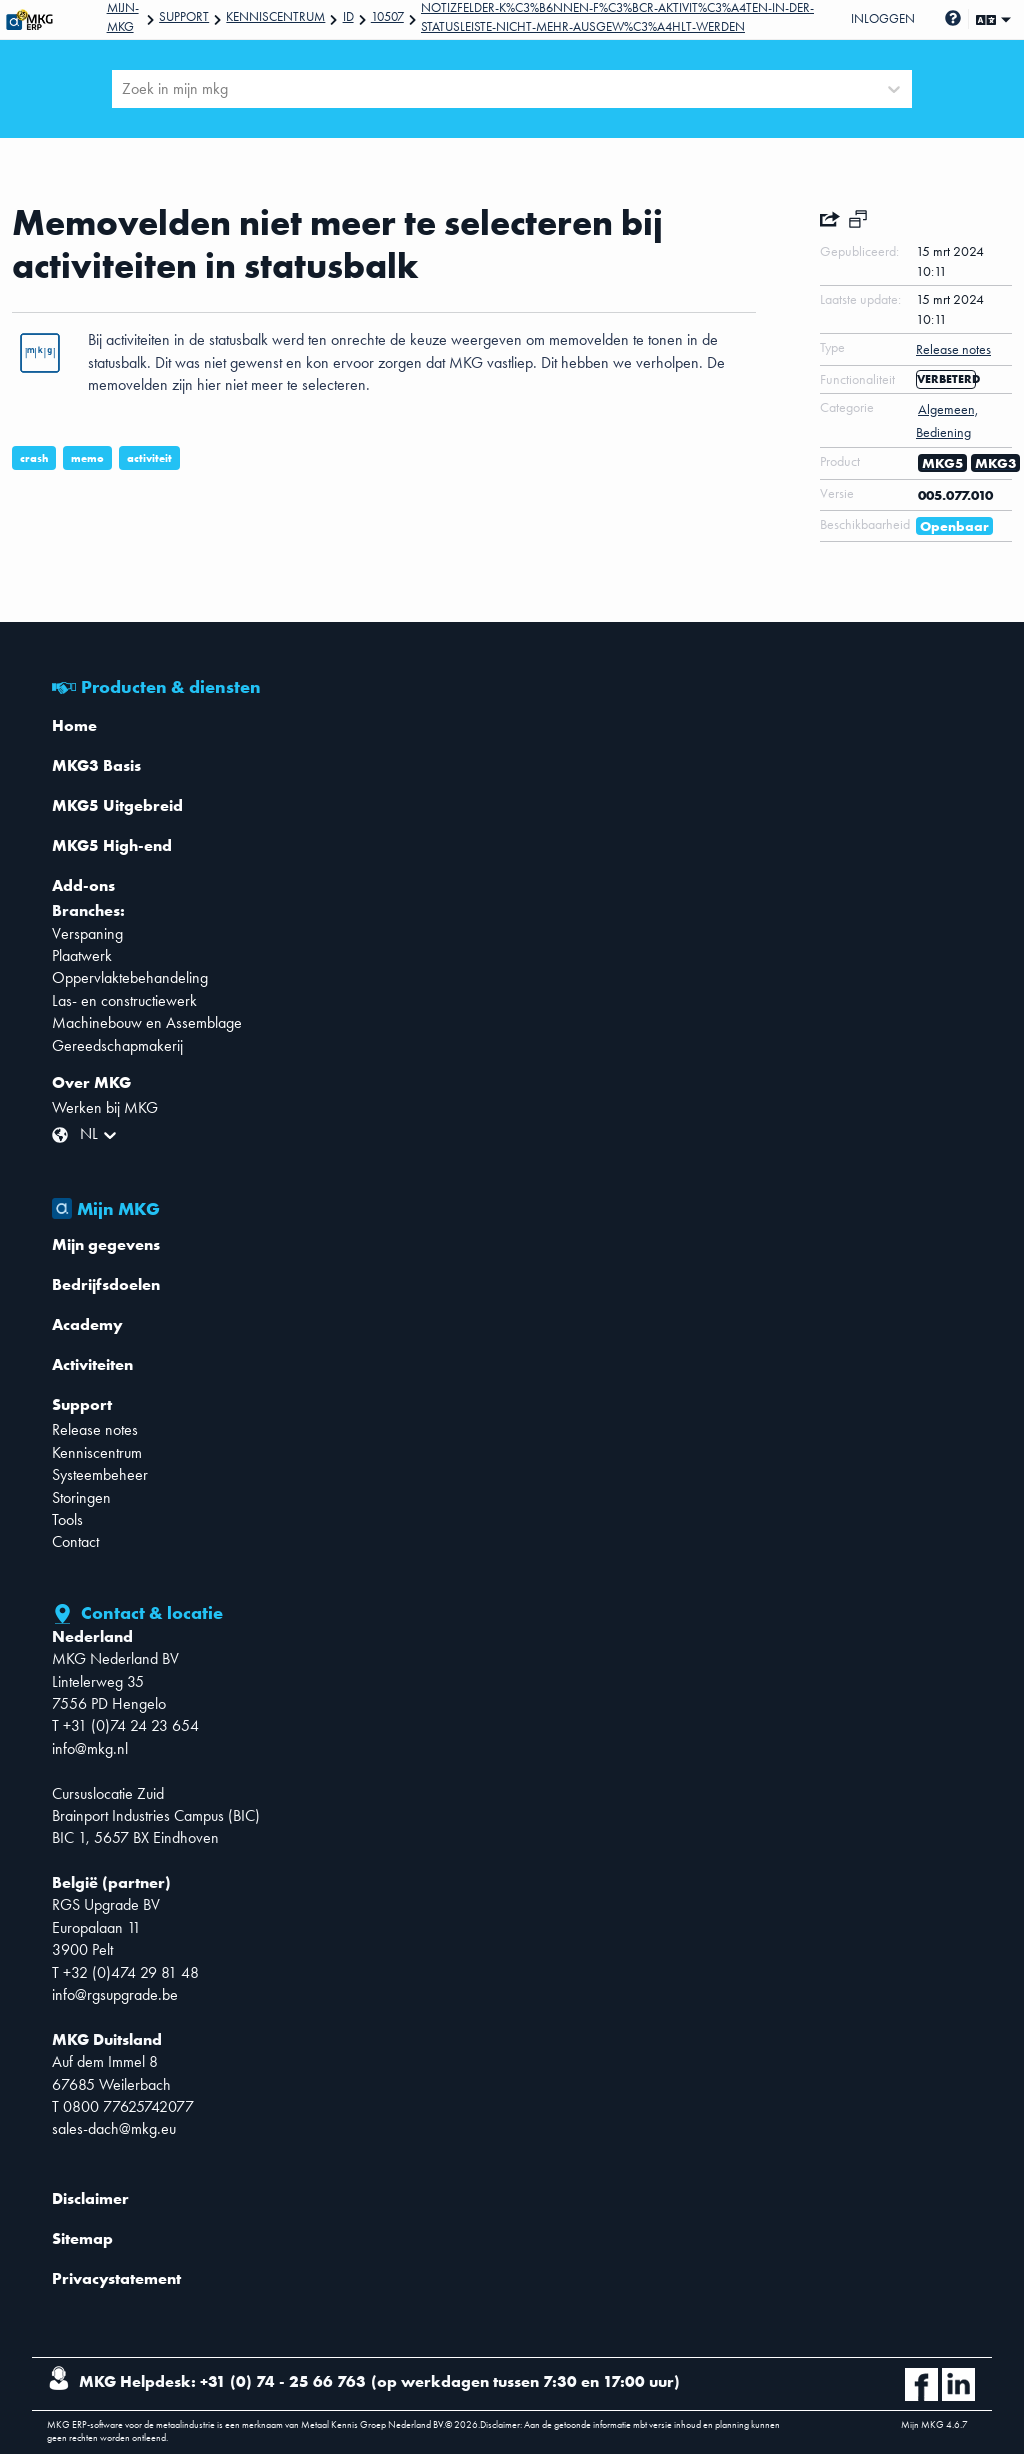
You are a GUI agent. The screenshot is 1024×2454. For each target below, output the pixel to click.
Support (184, 16)
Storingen (81, 1497)
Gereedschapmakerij (117, 1045)
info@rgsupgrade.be (115, 1994)
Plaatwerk (82, 955)
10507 (387, 16)
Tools (67, 1519)
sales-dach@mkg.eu (114, 2128)
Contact (75, 1541)
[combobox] (124, 89)
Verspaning (87, 933)
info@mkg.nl (90, 1748)
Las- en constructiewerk (124, 1000)
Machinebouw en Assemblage (147, 1022)
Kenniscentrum (275, 16)
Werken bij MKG (105, 1107)
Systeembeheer (100, 1474)
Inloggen (883, 18)
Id (348, 16)
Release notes (95, 1429)
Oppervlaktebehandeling (130, 977)
